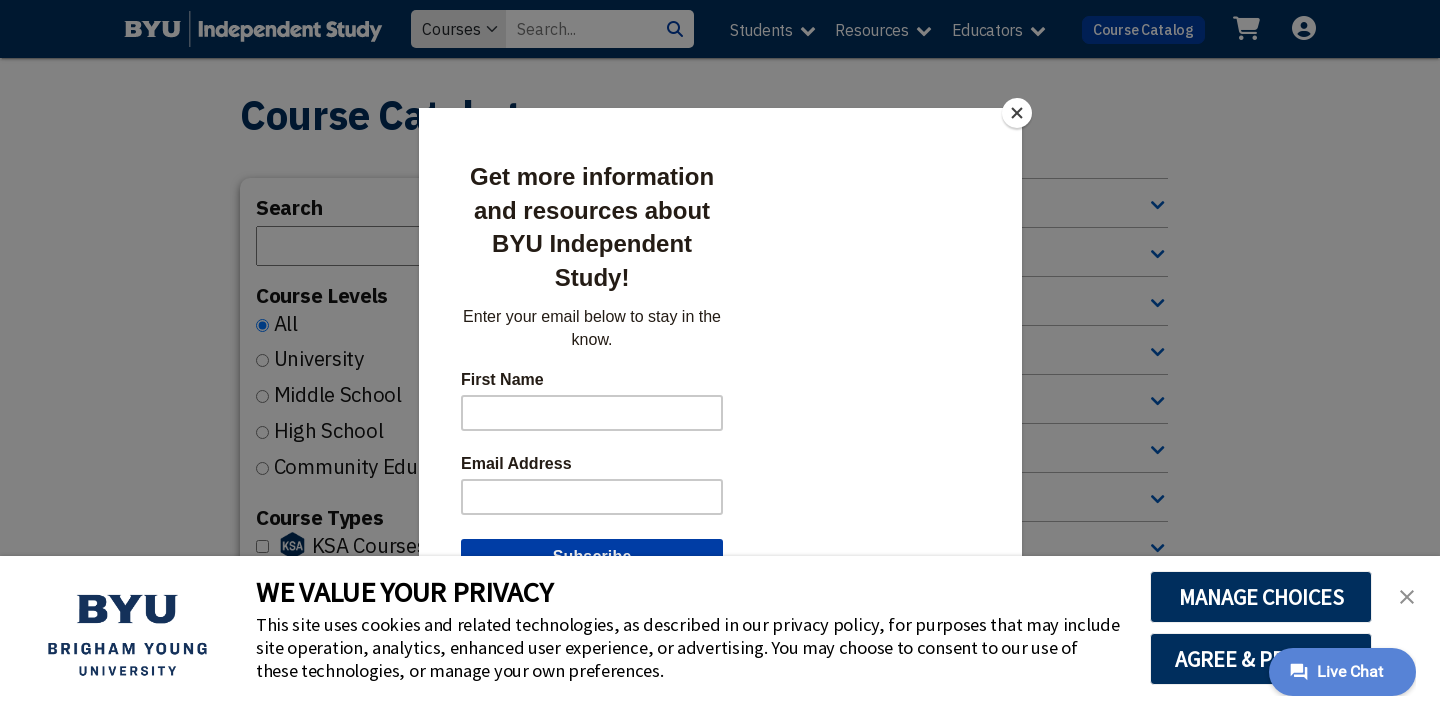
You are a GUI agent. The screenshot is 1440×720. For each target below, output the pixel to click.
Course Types (319, 517)
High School (329, 430)
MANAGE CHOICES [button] (1261, 597)
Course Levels (322, 295)
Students (761, 30)
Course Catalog (1143, 29)
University (319, 358)
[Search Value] (581, 29)
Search (289, 207)
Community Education (374, 466)
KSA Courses (369, 545)
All (286, 323)
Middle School (338, 394)
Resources (871, 30)
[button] (1407, 595)
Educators (987, 30)
